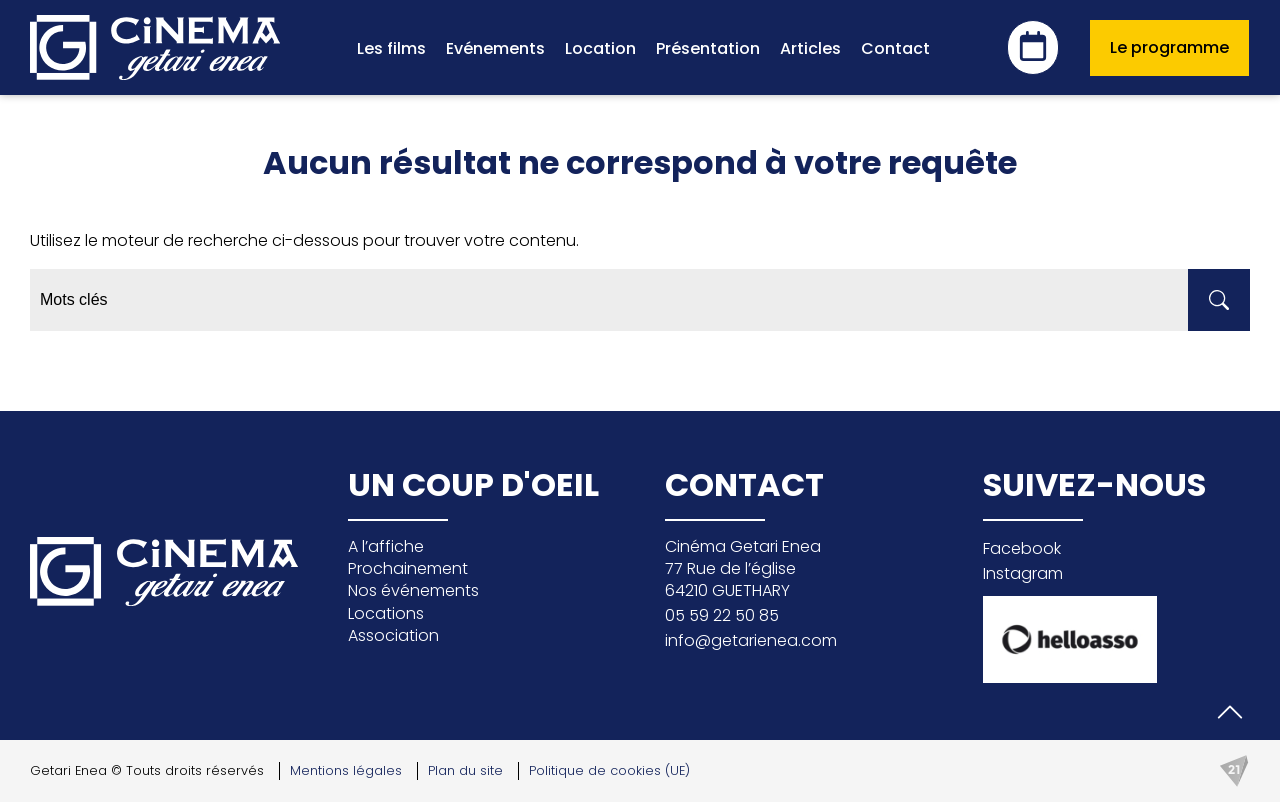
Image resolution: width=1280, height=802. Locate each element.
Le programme (1169, 47)
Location (600, 48)
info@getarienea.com (751, 640)
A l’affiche (386, 546)
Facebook (1022, 548)
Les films (391, 48)
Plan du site (465, 770)
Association (393, 635)
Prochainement (408, 568)
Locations (386, 613)
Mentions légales (346, 770)
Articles (810, 48)
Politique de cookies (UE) (609, 770)
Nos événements (413, 590)
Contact (895, 48)
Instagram (1023, 573)
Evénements (495, 48)
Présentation (708, 48)
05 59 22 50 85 (722, 615)
